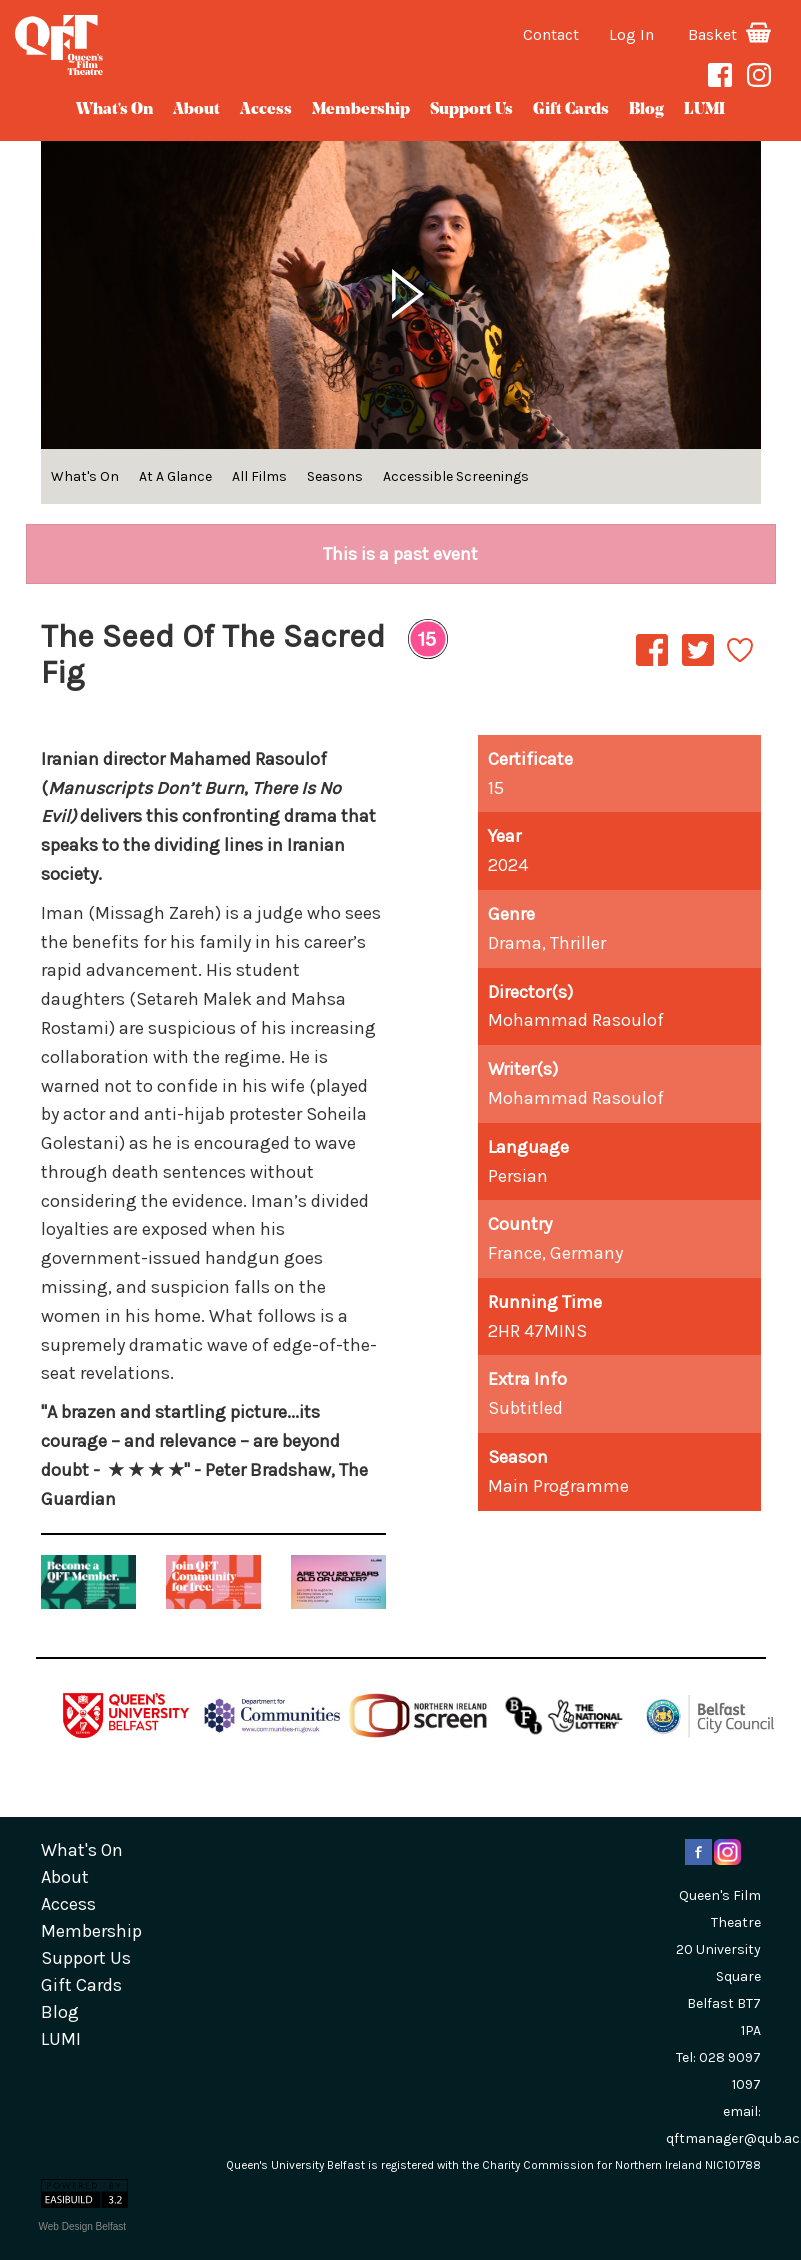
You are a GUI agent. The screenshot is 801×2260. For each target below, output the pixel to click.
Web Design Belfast (83, 2226)
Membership (361, 110)
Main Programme (558, 1486)
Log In (631, 34)
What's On (114, 110)
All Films (259, 476)
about (196, 110)
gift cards (571, 110)
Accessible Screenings (456, 476)
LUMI (704, 110)
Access (266, 110)
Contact (551, 34)
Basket (729, 34)
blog (646, 110)
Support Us (471, 110)
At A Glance (175, 476)
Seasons (335, 476)
